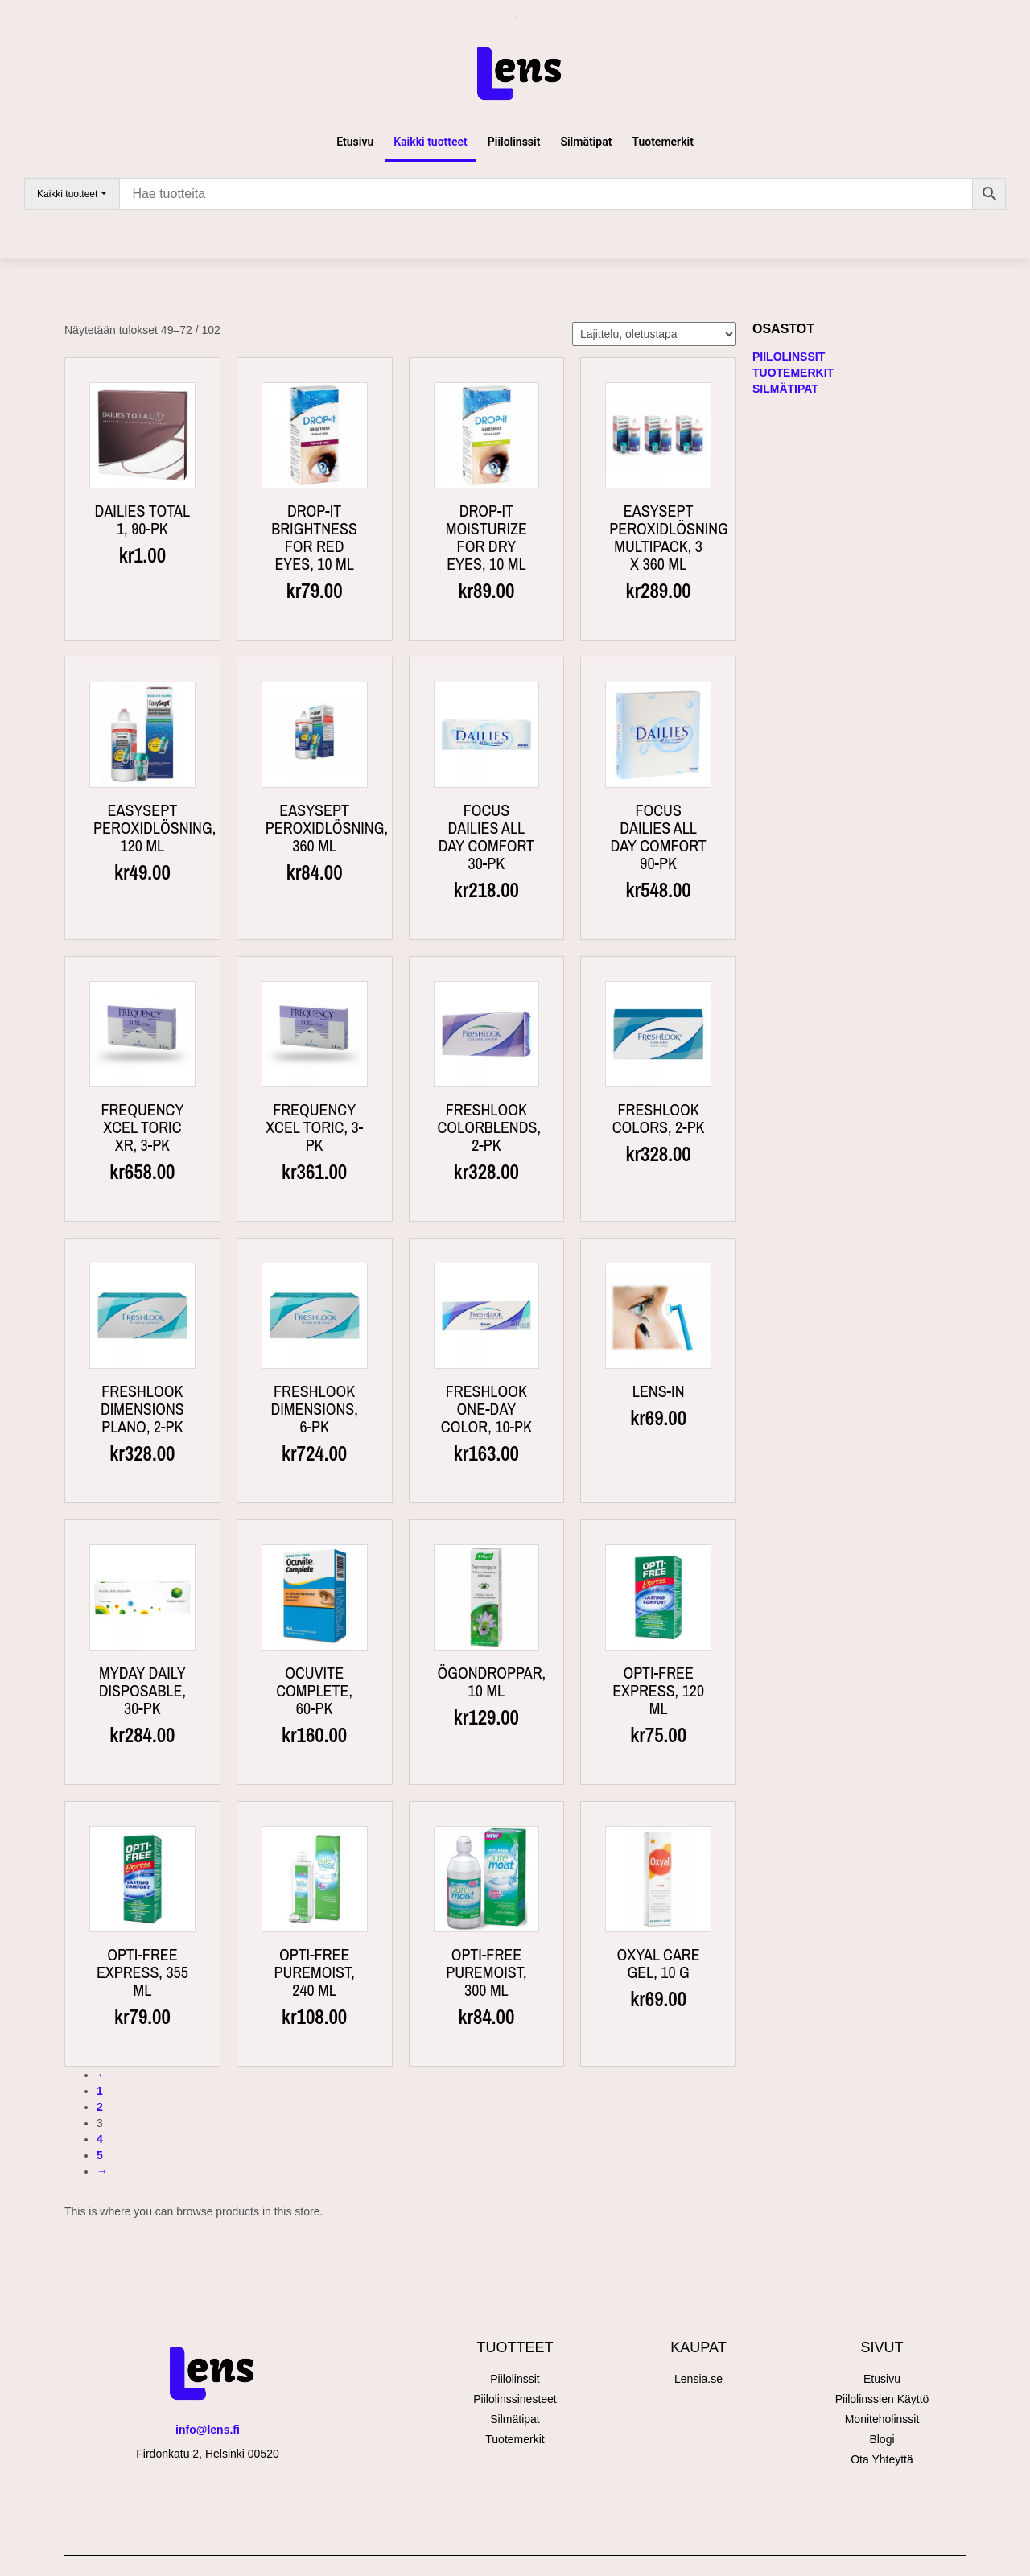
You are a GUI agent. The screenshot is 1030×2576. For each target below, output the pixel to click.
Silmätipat (586, 141)
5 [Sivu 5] (100, 2155)
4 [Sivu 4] (100, 2139)
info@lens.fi (207, 2429)
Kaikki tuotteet (430, 141)
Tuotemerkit (663, 141)
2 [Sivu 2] (100, 2106)
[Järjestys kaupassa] (654, 334)
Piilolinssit (514, 141)
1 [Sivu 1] (100, 2090)
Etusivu (354, 141)
